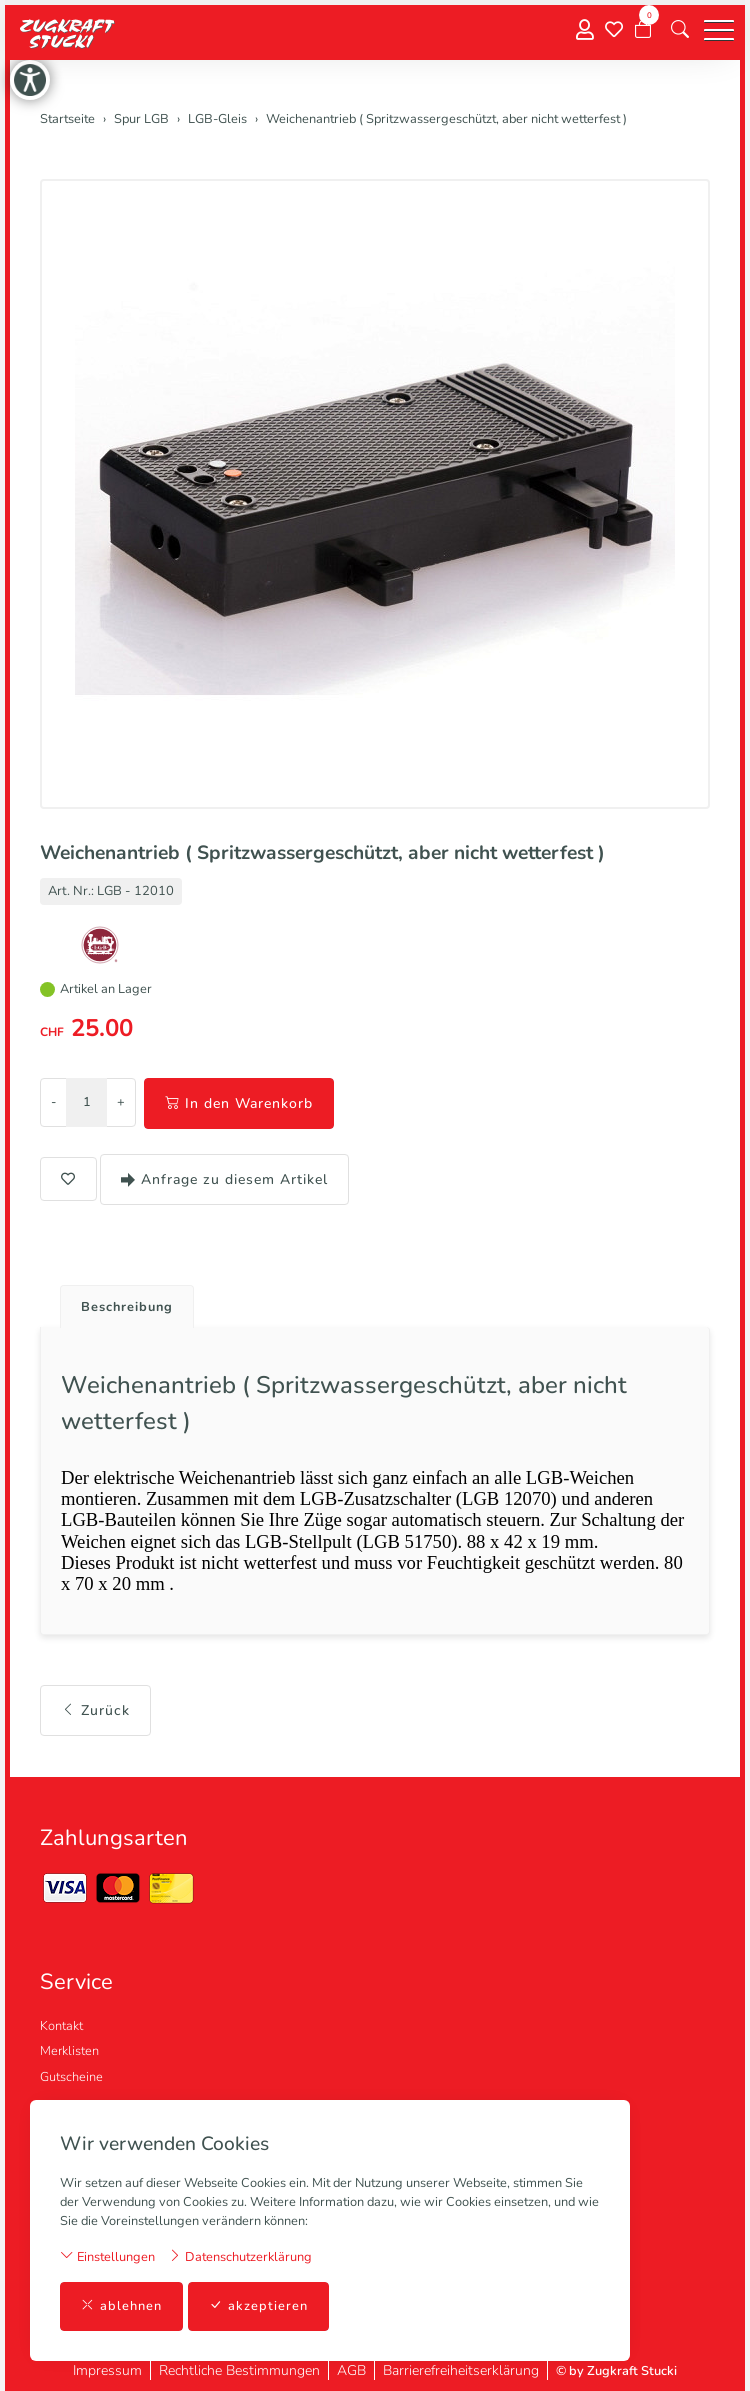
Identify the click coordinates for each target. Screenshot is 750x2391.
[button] (680, 30)
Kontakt (61, 2026)
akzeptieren (258, 2306)
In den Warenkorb (239, 1103)
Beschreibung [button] (127, 1307)
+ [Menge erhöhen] (121, 1102)
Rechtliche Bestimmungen (239, 2370)
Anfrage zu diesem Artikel (224, 1179)
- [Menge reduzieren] (53, 1102)
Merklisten (69, 2051)
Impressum (107, 2370)
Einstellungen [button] (107, 2256)
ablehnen (121, 2306)
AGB (351, 2370)
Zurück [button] (95, 1710)
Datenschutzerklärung (240, 2256)
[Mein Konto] (585, 30)
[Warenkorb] (643, 30)
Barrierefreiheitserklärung (461, 2370)
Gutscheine (71, 2077)
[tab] (119, 1301)
